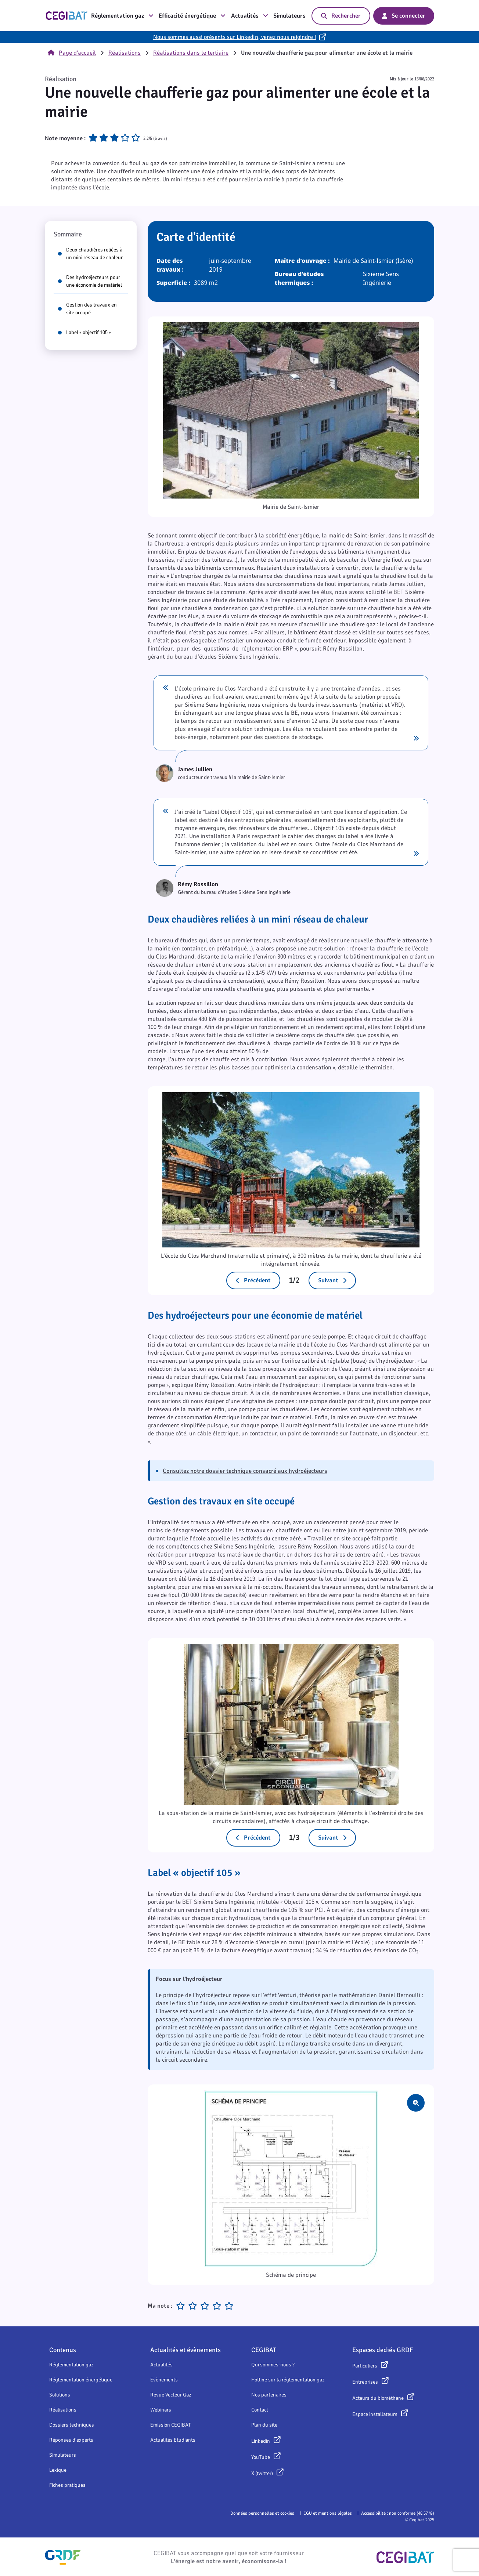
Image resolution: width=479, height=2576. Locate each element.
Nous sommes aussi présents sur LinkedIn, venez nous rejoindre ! (234, 37)
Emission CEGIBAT (170, 2424)
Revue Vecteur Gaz (170, 2394)
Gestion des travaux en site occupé (87, 308)
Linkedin (260, 2441)
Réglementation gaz (122, 16)
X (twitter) (262, 2473)
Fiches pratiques (67, 2485)
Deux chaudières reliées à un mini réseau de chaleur (90, 253)
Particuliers (364, 2365)
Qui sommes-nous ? (273, 2364)
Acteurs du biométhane (378, 2398)
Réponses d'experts (71, 2439)
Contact (259, 2409)
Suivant (332, 1280)
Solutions (59, 2394)
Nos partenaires (269, 2394)
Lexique (57, 2470)
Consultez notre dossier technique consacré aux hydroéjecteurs (245, 1471)
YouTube (260, 2457)
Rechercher (341, 16)
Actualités (249, 16)
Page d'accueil (72, 53)
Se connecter (403, 16)
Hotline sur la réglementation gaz (287, 2379)
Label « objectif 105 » (84, 332)
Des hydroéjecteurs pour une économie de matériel (90, 281)
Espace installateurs (374, 2414)
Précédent (253, 1280)
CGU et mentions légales (327, 2513)
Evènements (164, 2379)
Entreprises (365, 2381)
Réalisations (124, 53)
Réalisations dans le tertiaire (190, 53)
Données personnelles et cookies (262, 2513)
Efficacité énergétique (192, 16)
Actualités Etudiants (172, 2439)
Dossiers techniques (71, 2424)
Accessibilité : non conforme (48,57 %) (397, 2513)
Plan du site (264, 2424)
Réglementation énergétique (80, 2379)
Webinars (160, 2409)
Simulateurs (289, 16)
